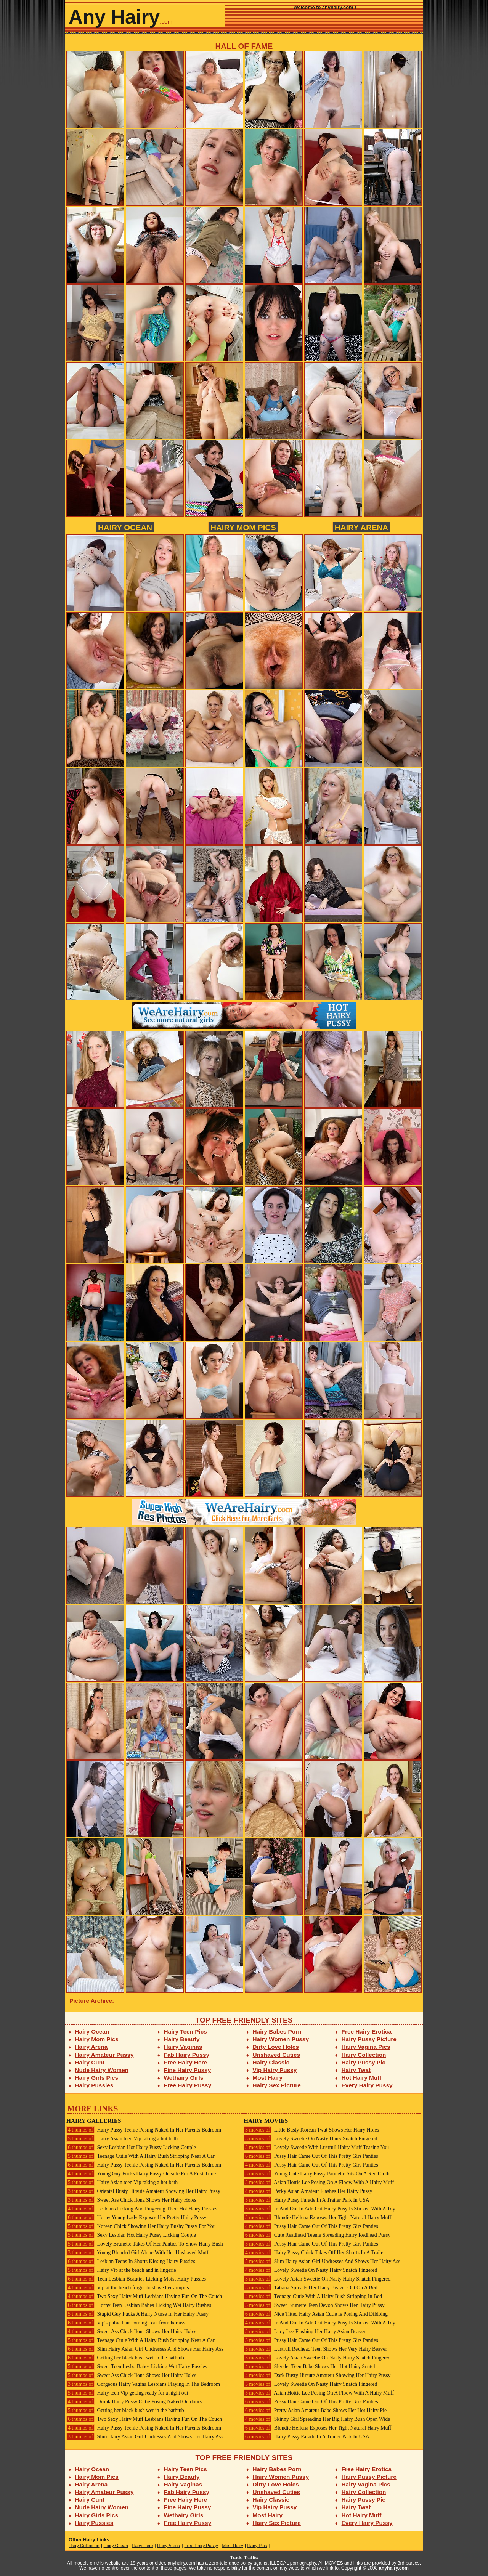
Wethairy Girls (184, 2077)
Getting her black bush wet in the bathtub (125, 2358)
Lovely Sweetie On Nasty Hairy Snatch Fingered (310, 2138)
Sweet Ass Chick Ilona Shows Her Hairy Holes (131, 2200)
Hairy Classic (271, 2062)
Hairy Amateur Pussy (104, 2054)
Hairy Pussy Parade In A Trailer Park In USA (306, 2200)
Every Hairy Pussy (367, 2085)
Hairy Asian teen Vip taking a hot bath (122, 2138)
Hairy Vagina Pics (366, 2046)
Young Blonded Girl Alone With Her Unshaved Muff (137, 2252)
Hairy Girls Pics (97, 2077)
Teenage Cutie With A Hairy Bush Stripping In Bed (313, 2296)
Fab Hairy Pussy (187, 2054)
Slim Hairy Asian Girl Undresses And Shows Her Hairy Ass (144, 2349)
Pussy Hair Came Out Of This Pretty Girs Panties (311, 2156)
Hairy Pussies (94, 2085)
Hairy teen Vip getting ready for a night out (127, 2393)
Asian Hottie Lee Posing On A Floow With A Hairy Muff (319, 2182)
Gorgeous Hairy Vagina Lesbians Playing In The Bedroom (143, 2384)
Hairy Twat (356, 2070)
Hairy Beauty (182, 2039)
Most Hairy (268, 2077)
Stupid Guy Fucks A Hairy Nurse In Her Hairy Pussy (137, 2314)
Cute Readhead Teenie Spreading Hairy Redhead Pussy (317, 2235)
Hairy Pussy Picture (369, 2039)
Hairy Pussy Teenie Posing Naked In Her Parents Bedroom (143, 2130)
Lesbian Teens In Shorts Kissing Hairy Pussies (130, 2261)
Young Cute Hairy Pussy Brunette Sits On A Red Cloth (317, 2174)
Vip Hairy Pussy (275, 2070)
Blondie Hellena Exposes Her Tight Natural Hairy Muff (317, 2217)
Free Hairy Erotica (367, 2031)
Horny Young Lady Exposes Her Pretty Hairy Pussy (136, 2217)
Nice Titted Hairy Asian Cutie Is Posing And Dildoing (316, 2314)
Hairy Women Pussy (281, 2039)
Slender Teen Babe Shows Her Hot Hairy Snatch (310, 2366)
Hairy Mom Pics (243, 527)
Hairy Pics (257, 2545)
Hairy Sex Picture (277, 2085)
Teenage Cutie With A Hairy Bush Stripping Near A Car (140, 2156)
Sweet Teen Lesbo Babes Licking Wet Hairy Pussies (136, 2366)
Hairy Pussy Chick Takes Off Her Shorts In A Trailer (314, 2252)
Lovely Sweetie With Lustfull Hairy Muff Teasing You (316, 2147)
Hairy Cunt (90, 2062)
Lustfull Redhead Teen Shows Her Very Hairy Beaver (315, 2349)
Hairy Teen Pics (185, 2031)
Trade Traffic (244, 2557)
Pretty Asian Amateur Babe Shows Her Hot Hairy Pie (315, 2410)
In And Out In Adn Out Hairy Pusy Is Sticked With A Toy (319, 2209)
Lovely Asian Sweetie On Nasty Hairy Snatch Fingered (317, 2279)
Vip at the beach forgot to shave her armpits (127, 2287)
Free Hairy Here (185, 2062)
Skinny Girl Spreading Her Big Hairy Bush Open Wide (317, 2419)
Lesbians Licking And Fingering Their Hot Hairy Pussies (141, 2209)
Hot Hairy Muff (362, 2077)
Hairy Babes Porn (277, 2031)
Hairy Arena (361, 527)
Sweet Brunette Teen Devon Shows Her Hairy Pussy (314, 2305)
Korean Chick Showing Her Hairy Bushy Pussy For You (141, 2226)
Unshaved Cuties (276, 2054)
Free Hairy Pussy (188, 2085)
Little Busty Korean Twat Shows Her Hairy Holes (311, 2130)
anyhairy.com (394, 2568)
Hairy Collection (364, 2054)
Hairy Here (142, 2545)
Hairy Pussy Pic (363, 2062)
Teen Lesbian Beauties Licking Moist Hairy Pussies (136, 2279)
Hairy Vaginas (183, 2046)
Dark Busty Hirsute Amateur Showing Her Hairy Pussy (317, 2375)
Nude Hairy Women (102, 2070)
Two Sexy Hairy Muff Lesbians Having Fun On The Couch (144, 2296)
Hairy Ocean (125, 527)
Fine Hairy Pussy (187, 2070)
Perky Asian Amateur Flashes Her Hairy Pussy (308, 2191)
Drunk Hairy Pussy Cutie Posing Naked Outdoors (134, 2401)
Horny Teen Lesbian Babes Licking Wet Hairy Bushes (138, 2305)
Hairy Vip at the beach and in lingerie (121, 2270)
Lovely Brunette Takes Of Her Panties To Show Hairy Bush (144, 2244)
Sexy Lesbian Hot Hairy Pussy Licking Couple (131, 2147)
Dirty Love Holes (276, 2046)
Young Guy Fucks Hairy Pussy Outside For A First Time (141, 2174)
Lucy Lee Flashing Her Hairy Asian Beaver (305, 2331)
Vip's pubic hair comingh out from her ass (125, 2323)
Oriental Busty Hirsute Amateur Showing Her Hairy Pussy (143, 2191)
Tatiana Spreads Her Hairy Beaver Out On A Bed (310, 2287)
